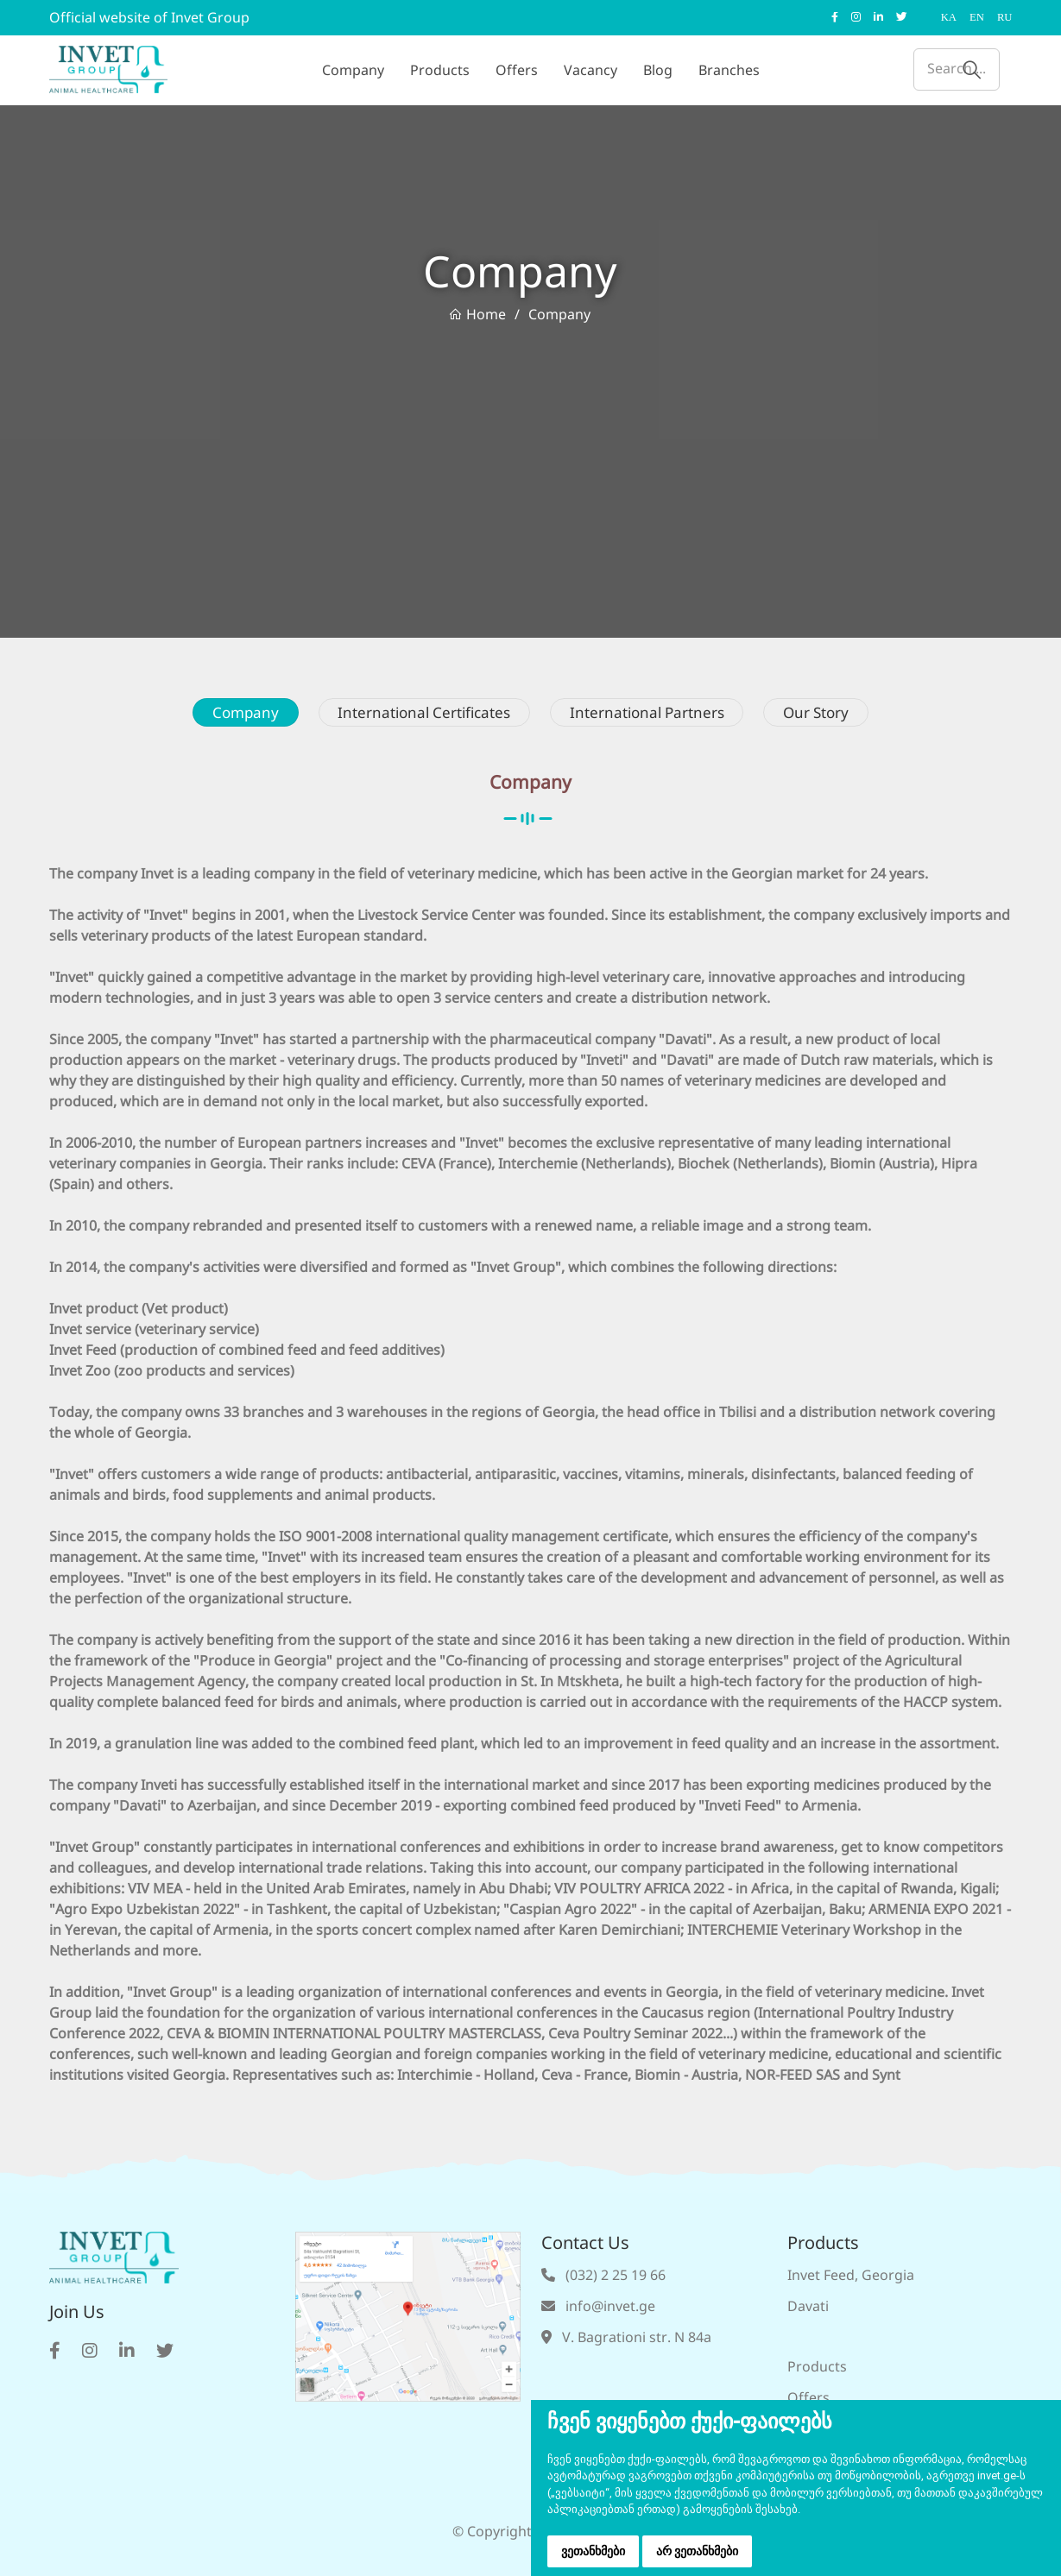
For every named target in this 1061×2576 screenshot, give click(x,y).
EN (978, 17)
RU (1005, 17)
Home (477, 315)
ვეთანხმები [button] (593, 2551)
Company (353, 69)
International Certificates (416, 713)
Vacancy (590, 69)
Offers (517, 69)
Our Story (835, 713)
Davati (808, 2308)
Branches (729, 69)
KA (950, 17)
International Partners (654, 713)
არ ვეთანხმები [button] (697, 2551)
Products (440, 69)
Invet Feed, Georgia (850, 2277)
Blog (658, 69)
